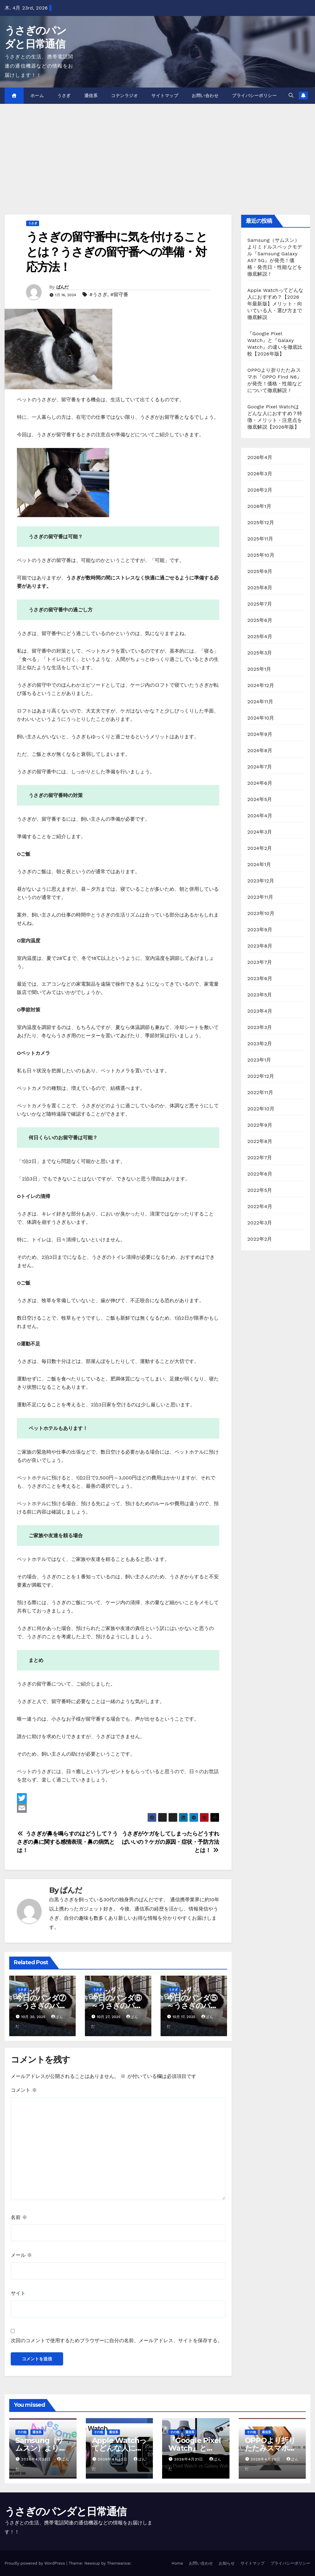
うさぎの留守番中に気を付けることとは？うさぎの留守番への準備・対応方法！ (116, 252)
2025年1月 (259, 669)
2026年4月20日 (266, 2459)
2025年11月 (260, 539)
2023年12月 (260, 881)
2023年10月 (260, 913)
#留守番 (119, 294)
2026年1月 (259, 506)
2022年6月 (259, 1174)
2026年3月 (259, 474)
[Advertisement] (157, 150)
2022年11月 (260, 1092)
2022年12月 (260, 1076)
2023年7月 (259, 962)
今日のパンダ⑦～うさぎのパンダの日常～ (40, 2005)
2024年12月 (260, 685)
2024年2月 (259, 848)
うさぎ (64, 95)
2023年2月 (259, 1043)
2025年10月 (260, 555)
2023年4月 (259, 1011)
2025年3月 (259, 653)
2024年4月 (259, 816)
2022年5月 (259, 1190)
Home (177, 2563)
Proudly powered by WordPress (35, 2563)
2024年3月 (259, 832)
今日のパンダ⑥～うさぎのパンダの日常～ (116, 2005)
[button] (291, 95)
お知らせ (227, 2563)
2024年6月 (259, 783)
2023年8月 (259, 946)
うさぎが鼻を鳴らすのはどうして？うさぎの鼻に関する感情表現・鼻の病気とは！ (67, 1841)
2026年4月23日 (36, 2459)
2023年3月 (259, 1027)
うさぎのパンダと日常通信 (65, 2511)
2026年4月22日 (113, 2459)
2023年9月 (259, 930)
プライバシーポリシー (254, 95)
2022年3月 (259, 1223)
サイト (18, 2293)
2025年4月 (259, 636)
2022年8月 (259, 1141)
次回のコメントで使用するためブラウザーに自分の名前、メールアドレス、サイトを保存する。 (116, 2340)
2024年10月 (260, 718)
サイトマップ (164, 95)
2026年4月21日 (189, 2459)
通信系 (91, 95)
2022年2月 (259, 1239)
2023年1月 (259, 1060)
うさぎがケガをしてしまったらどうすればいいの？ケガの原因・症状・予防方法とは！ (170, 1841)
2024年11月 (260, 702)
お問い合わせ (205, 95)
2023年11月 (260, 897)
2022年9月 (259, 1125)
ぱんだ (62, 287)
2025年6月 (259, 620)
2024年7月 (259, 767)
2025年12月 (260, 522)
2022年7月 (259, 1157)
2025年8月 (259, 588)
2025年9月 (259, 571)
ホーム (37, 95)
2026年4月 (260, 457)
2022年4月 (259, 1206)
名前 (19, 2217)
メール (21, 2255)
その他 (21, 2432)
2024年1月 (259, 864)
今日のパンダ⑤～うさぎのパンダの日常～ (192, 2005)
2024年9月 (259, 734)
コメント (24, 2090)
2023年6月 (259, 978)
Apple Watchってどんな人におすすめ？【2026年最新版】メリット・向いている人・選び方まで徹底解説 (275, 303)
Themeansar (119, 2563)
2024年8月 (259, 750)
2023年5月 (259, 995)
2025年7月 (259, 604)
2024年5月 (259, 799)
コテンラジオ (124, 95)
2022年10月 (260, 1109)
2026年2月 (259, 490)
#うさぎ (98, 294)
